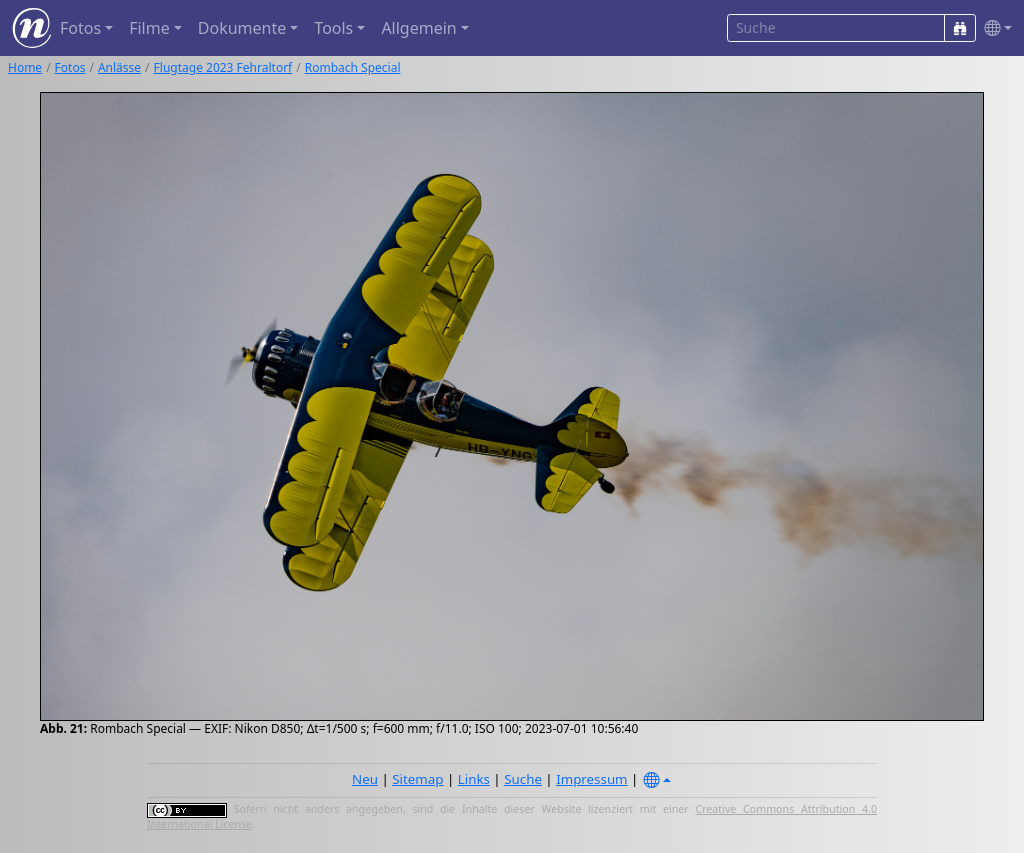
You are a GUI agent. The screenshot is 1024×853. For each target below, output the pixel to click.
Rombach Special (353, 67)
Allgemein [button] (418, 28)
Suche (523, 779)
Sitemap (417, 779)
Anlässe (119, 67)
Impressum (591, 779)
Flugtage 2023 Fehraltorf (223, 67)
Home (25, 67)
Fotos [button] (80, 28)
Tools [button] (333, 28)
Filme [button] (149, 28)
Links (474, 779)
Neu (365, 779)
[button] (994, 28)
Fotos (70, 67)
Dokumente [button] (242, 28)
